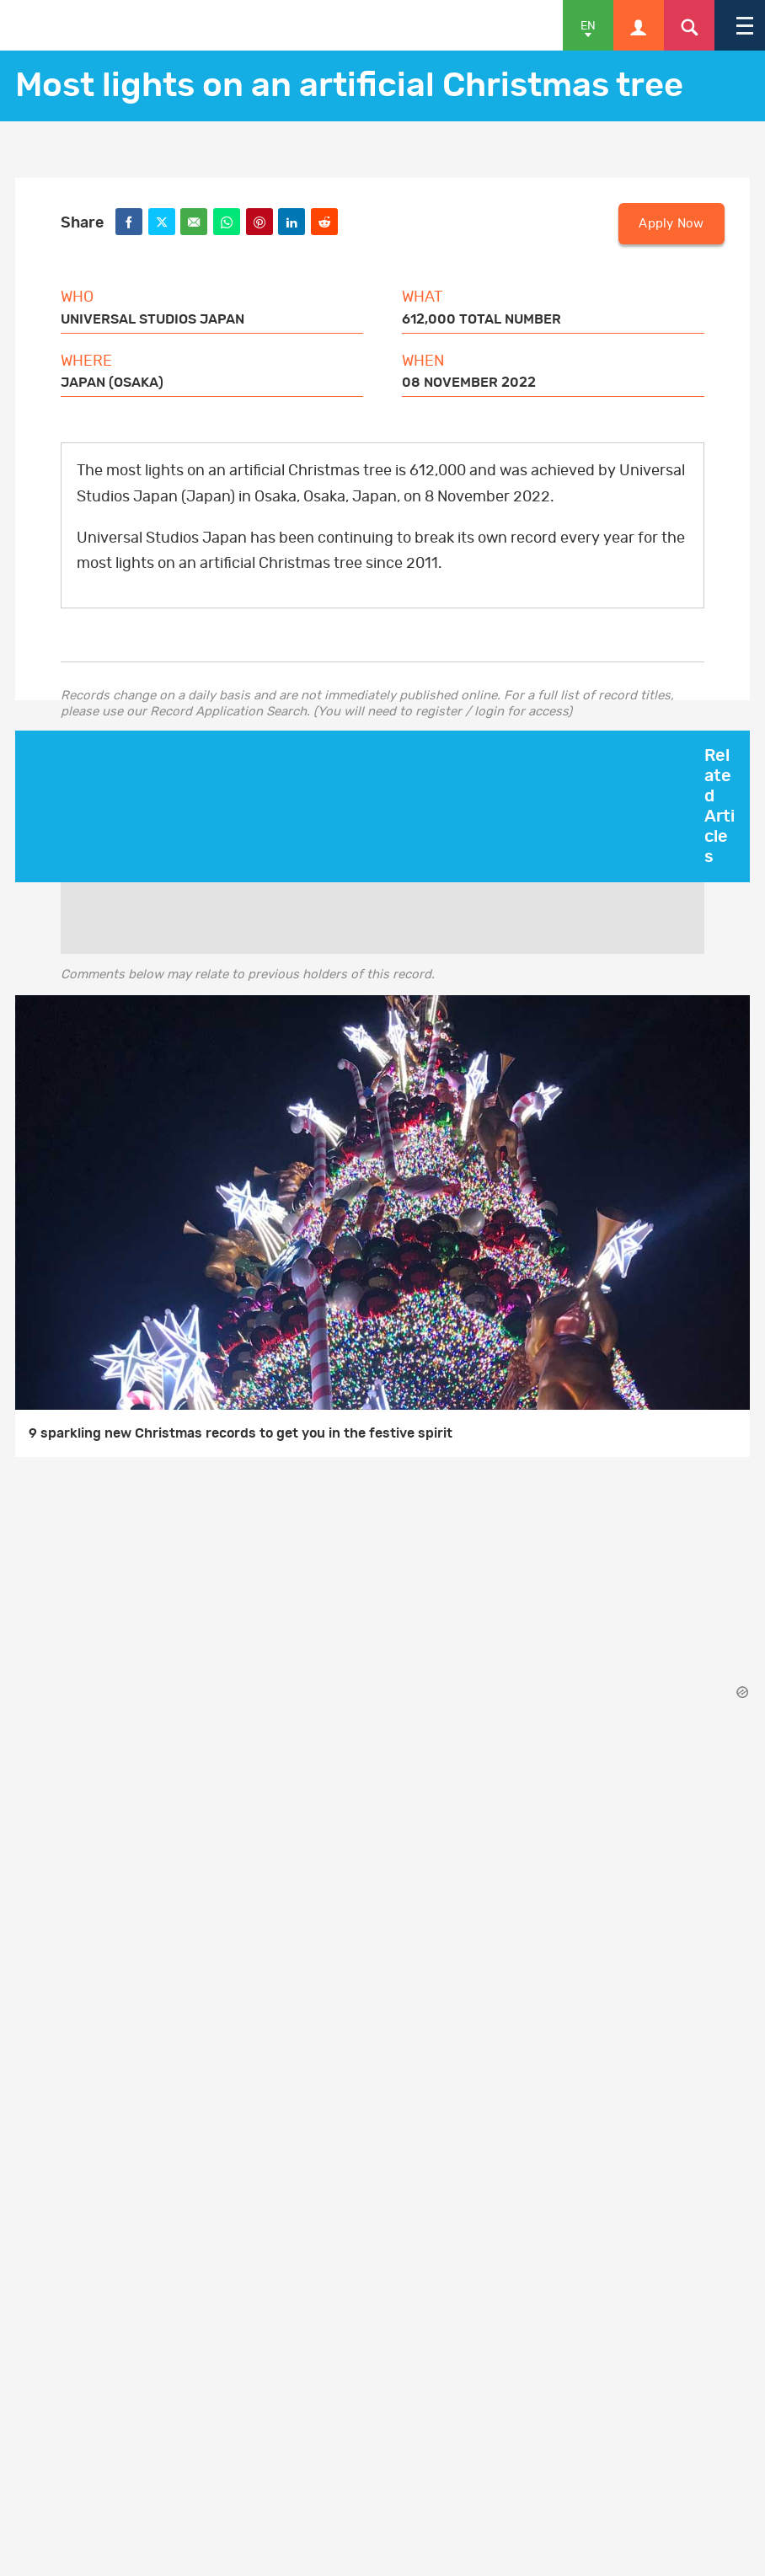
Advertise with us (140, 2100)
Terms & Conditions (127, 1878)
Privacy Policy (111, 1945)
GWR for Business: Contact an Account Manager (218, 2066)
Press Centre (107, 2133)
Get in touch (105, 2032)
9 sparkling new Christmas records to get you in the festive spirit (240, 1433)
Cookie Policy (108, 1912)
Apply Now (671, 223)
